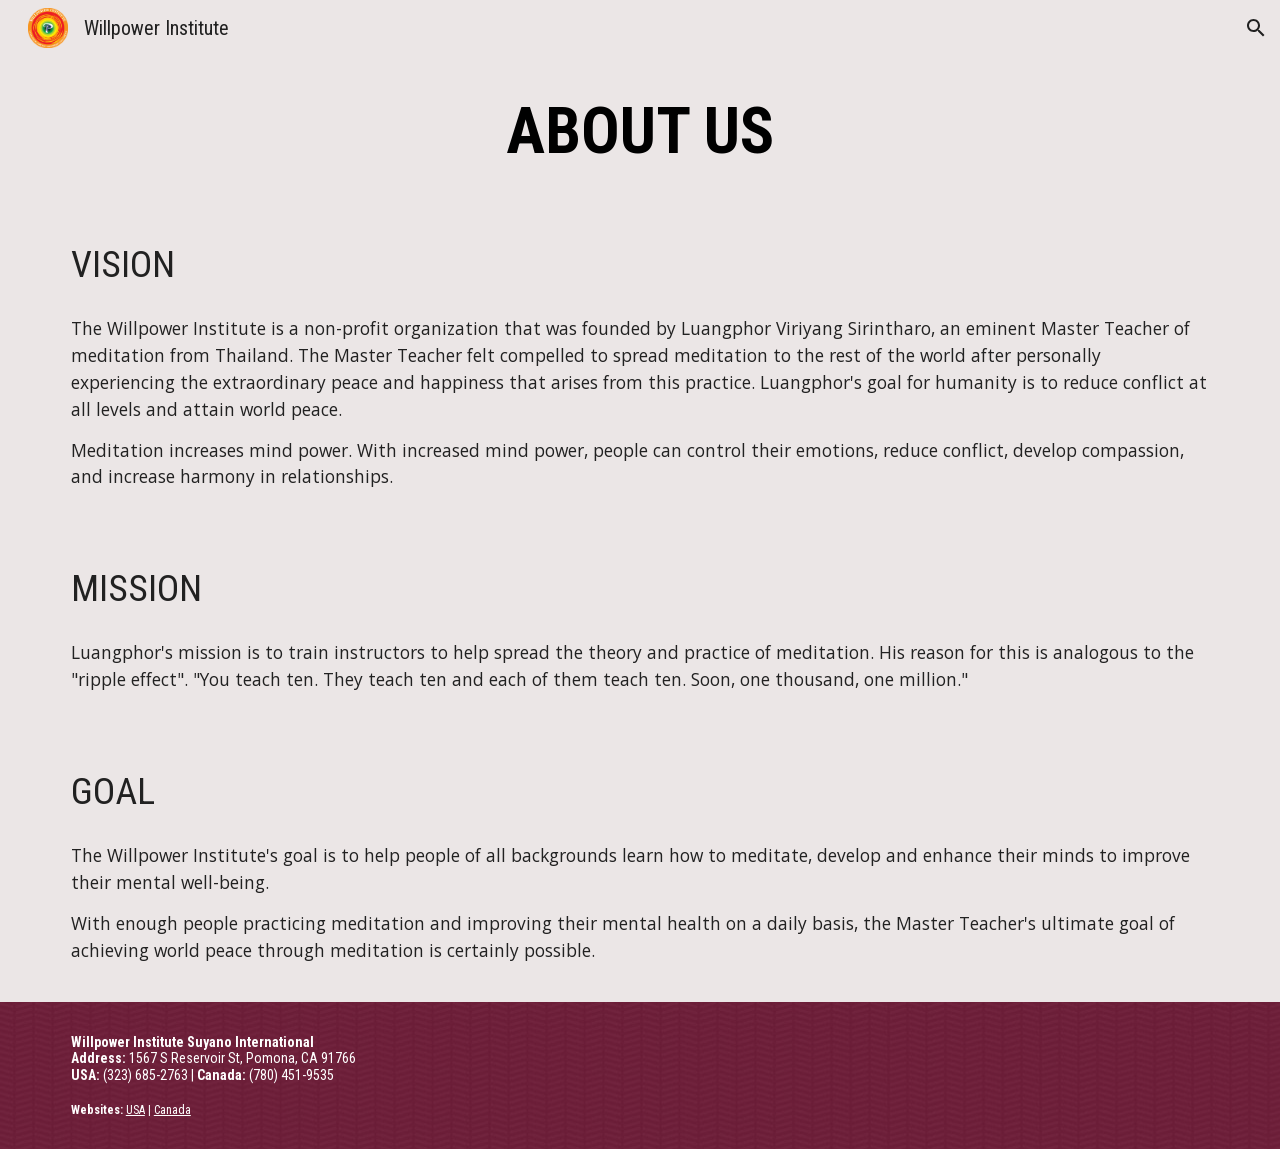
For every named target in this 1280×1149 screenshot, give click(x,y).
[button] (1256, 28)
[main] (640, 132)
